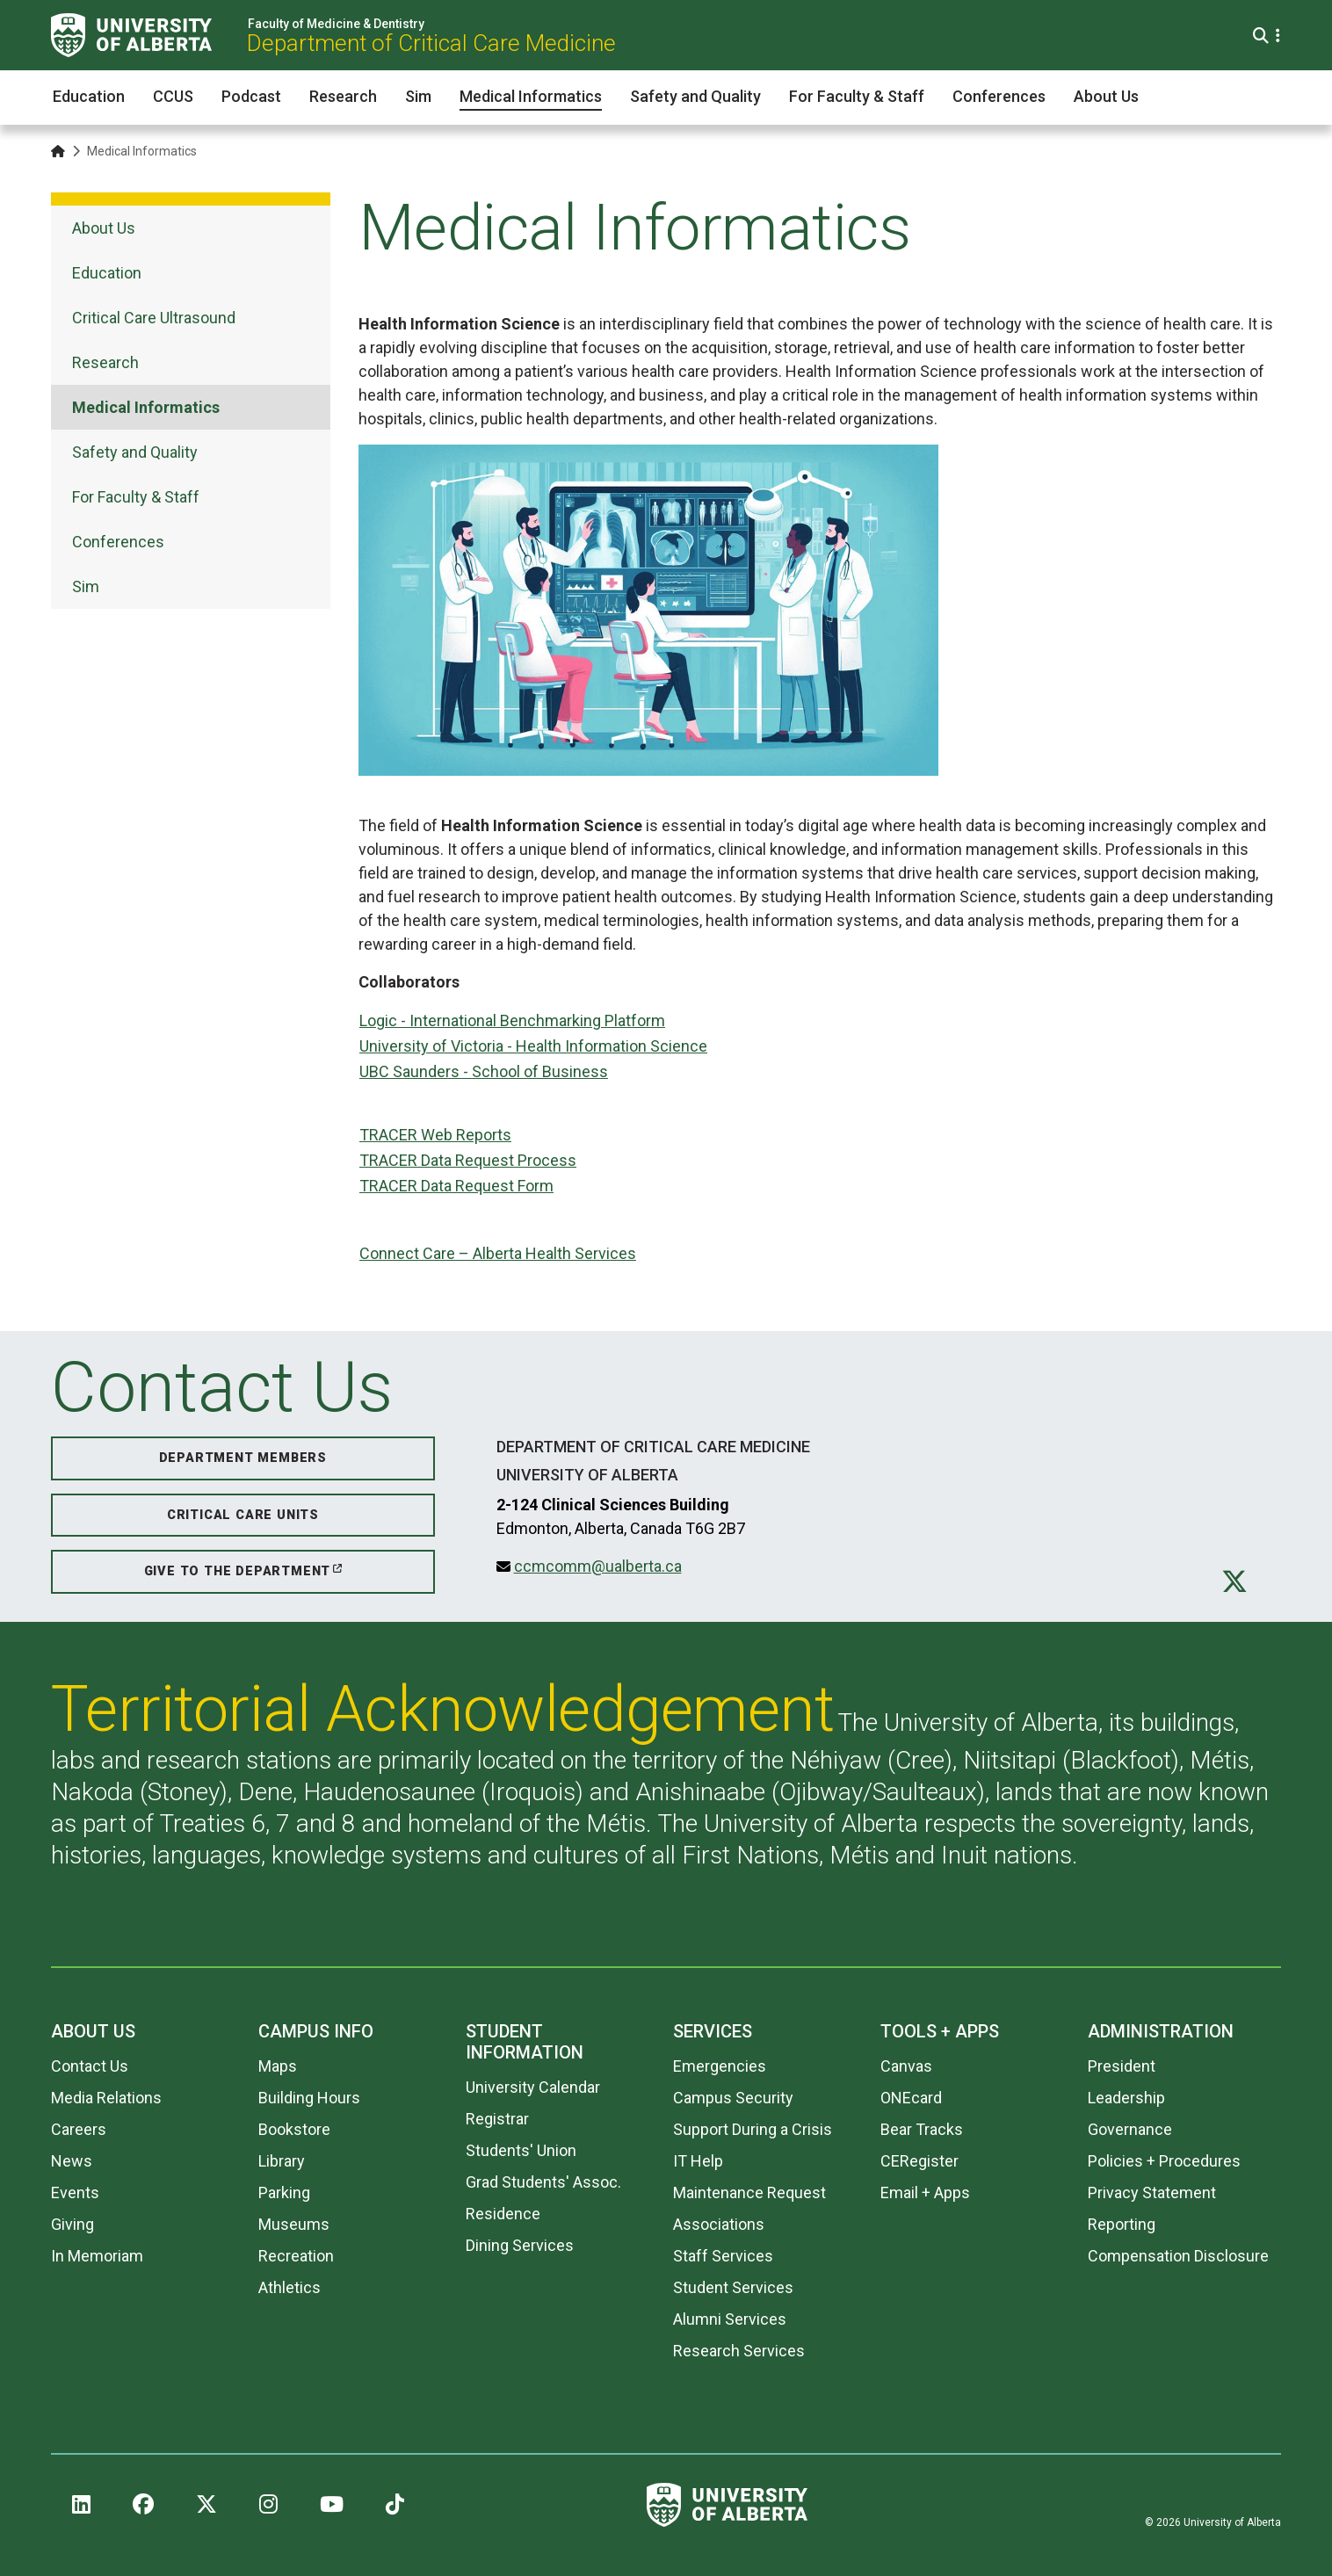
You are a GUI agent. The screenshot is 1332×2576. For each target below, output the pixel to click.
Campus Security (733, 2097)
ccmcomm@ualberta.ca (598, 1566)
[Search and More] (1263, 36)
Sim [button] (418, 96)
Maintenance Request (749, 2192)
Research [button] (343, 96)
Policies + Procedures (1164, 2161)
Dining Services (520, 2245)
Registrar (497, 2118)
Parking (284, 2192)
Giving (72, 2224)
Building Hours (309, 2097)
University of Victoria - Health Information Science (533, 1046)
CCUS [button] (173, 96)
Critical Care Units (243, 1515)
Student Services (733, 2287)
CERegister (919, 2161)
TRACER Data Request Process (467, 1160)
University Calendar (533, 2087)
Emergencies (719, 2066)
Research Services (739, 2350)
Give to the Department (237, 1571)
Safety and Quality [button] (695, 96)
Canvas (906, 2066)
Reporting (1121, 2224)
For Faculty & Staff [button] (856, 96)
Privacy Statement (1152, 2192)
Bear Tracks (921, 2129)
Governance (1130, 2129)
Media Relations (106, 2097)
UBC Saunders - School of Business (483, 1071)
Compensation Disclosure (1178, 2256)
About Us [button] (1106, 96)
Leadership (1126, 2097)
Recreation (296, 2256)
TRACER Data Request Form (456, 1185)
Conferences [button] (999, 96)
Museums (293, 2224)
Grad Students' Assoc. (543, 2182)
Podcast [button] (251, 96)
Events (75, 2192)
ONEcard (911, 2097)
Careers (78, 2129)
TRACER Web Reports (435, 1134)
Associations (718, 2224)
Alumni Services (729, 2319)
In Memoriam (97, 2256)
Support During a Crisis (752, 2129)
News (71, 2161)
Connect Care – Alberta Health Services (497, 1253)
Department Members (243, 1458)
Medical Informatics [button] (531, 96)
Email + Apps (925, 2192)
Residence (503, 2213)
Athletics (289, 2287)
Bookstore (294, 2129)
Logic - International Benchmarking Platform (512, 1020)
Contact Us (89, 2066)
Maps (277, 2066)
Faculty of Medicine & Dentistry (336, 24)
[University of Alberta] (131, 35)
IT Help (698, 2161)
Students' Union (521, 2150)
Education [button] (89, 96)
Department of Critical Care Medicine (431, 43)
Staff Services (723, 2256)
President (1121, 2066)
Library (281, 2161)
